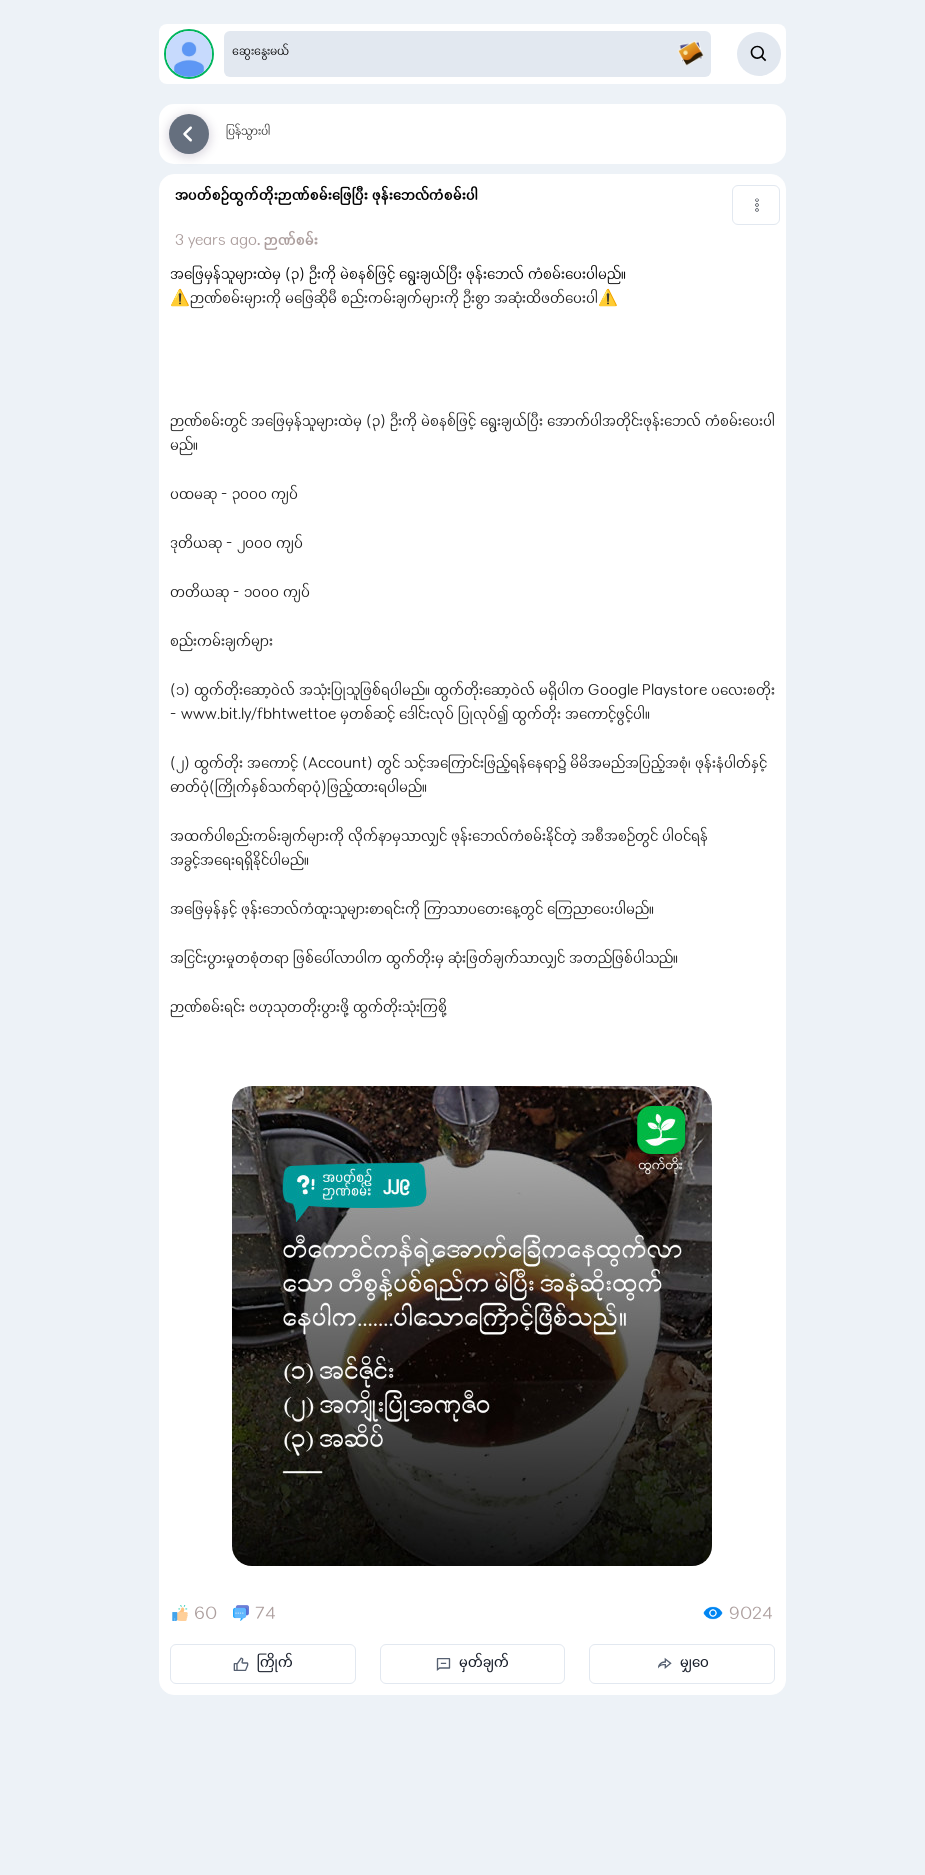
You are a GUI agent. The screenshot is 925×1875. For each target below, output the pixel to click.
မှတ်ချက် (472, 1664)
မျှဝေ (682, 1664)
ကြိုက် (263, 1664)
